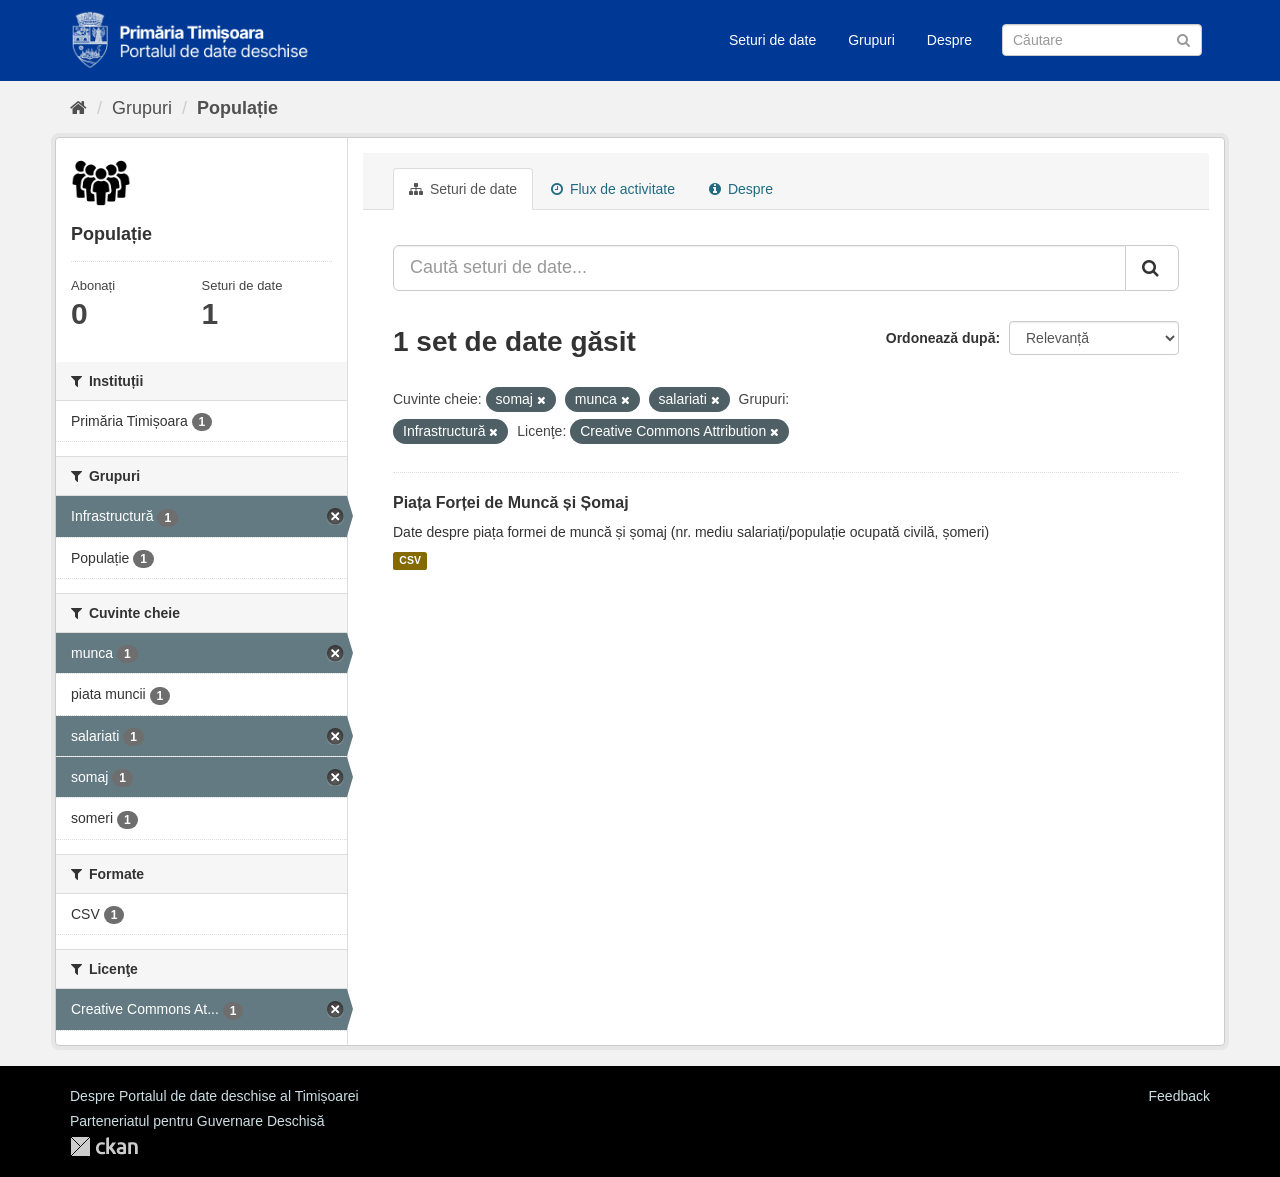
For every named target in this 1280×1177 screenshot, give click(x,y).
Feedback (1179, 1096)
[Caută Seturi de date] (1102, 40)
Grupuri (871, 40)
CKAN (104, 1146)
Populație (237, 108)
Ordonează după (941, 338)
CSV (410, 561)
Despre (949, 40)
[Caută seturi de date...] (759, 268)
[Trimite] (1183, 38)
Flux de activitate (613, 189)
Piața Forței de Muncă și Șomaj (511, 502)
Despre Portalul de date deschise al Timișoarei (214, 1096)
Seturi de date (772, 40)
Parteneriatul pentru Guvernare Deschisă (197, 1121)
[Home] (78, 108)
